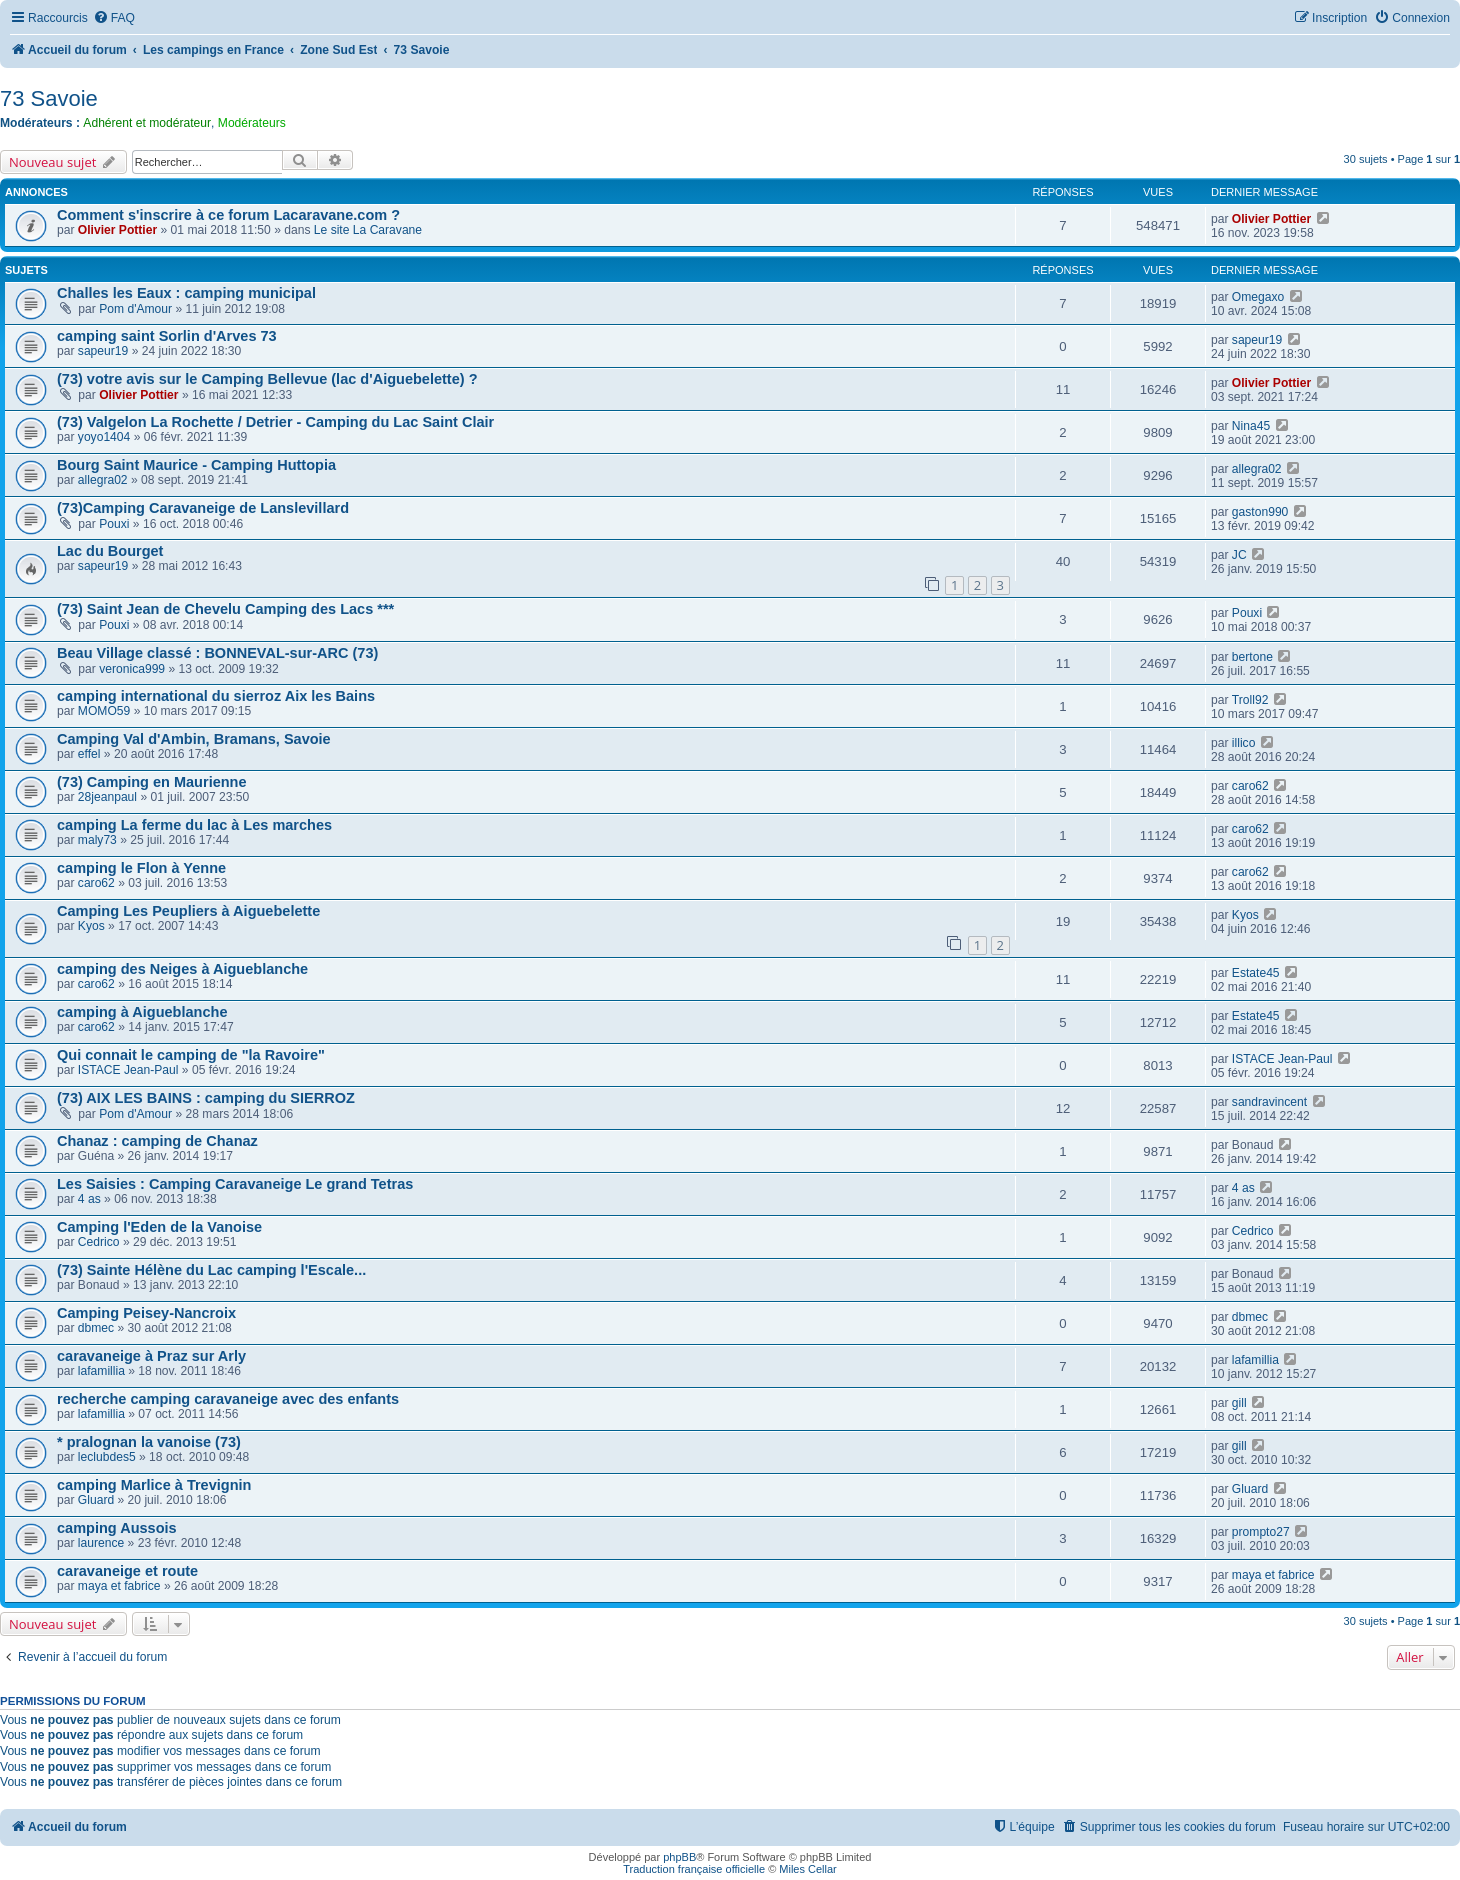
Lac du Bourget (110, 551)
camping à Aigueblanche (142, 1012)
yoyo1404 (104, 437)
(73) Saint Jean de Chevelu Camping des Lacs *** (225, 609)
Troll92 (1250, 700)
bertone (1252, 657)
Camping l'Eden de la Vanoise (159, 1227)
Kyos (91, 926)
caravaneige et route (127, 1571)
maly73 (97, 840)
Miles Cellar (807, 1869)
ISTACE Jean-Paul (128, 1070)
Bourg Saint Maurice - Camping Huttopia (196, 465)
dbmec (96, 1328)
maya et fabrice (119, 1586)
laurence (101, 1543)
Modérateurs (252, 123)
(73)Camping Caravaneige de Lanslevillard (203, 508)
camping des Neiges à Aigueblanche (182, 969)
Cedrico (99, 1242)
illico (1244, 743)
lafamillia (101, 1371)
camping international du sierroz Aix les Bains (216, 696)
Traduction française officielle (694, 1869)
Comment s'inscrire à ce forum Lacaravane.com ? (228, 215)
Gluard (96, 1500)
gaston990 (1260, 512)
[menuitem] (114, 18)
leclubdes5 (107, 1457)
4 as (89, 1199)
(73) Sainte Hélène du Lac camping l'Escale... (211, 1270)
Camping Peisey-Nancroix (146, 1313)
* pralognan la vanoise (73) (149, 1442)
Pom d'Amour (135, 309)
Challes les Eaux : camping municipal (186, 293)
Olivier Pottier (117, 230)
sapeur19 (103, 351)
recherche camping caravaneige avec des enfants (228, 1399)
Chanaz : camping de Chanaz (157, 1141)
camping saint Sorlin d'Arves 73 (167, 336)
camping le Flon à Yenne (141, 868)
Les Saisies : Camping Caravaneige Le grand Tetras (235, 1184)
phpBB (679, 1857)
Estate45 (1256, 973)
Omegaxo (1258, 297)
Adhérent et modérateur (147, 123)
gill (1239, 1403)
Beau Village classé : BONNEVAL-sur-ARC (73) (217, 653)
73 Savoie (49, 98)
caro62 (1250, 786)
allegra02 (103, 480)
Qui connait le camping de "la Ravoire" (191, 1055)
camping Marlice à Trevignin (154, 1485)
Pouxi (114, 524)
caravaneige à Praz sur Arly (151, 1356)
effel (89, 754)
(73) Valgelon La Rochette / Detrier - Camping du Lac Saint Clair (275, 422)
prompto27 (1261, 1532)
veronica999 (132, 669)
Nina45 (1251, 426)
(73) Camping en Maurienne (152, 782)
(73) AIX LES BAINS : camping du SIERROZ (206, 1098)
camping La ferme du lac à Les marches (194, 825)
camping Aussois (117, 1528)
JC (1239, 555)
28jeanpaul (107, 797)
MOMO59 (104, 711)
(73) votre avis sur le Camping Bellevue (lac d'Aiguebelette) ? (267, 379)
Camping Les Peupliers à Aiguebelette (188, 911)
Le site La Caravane (368, 230)
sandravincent (1269, 1102)
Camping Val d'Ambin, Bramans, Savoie (194, 739)
